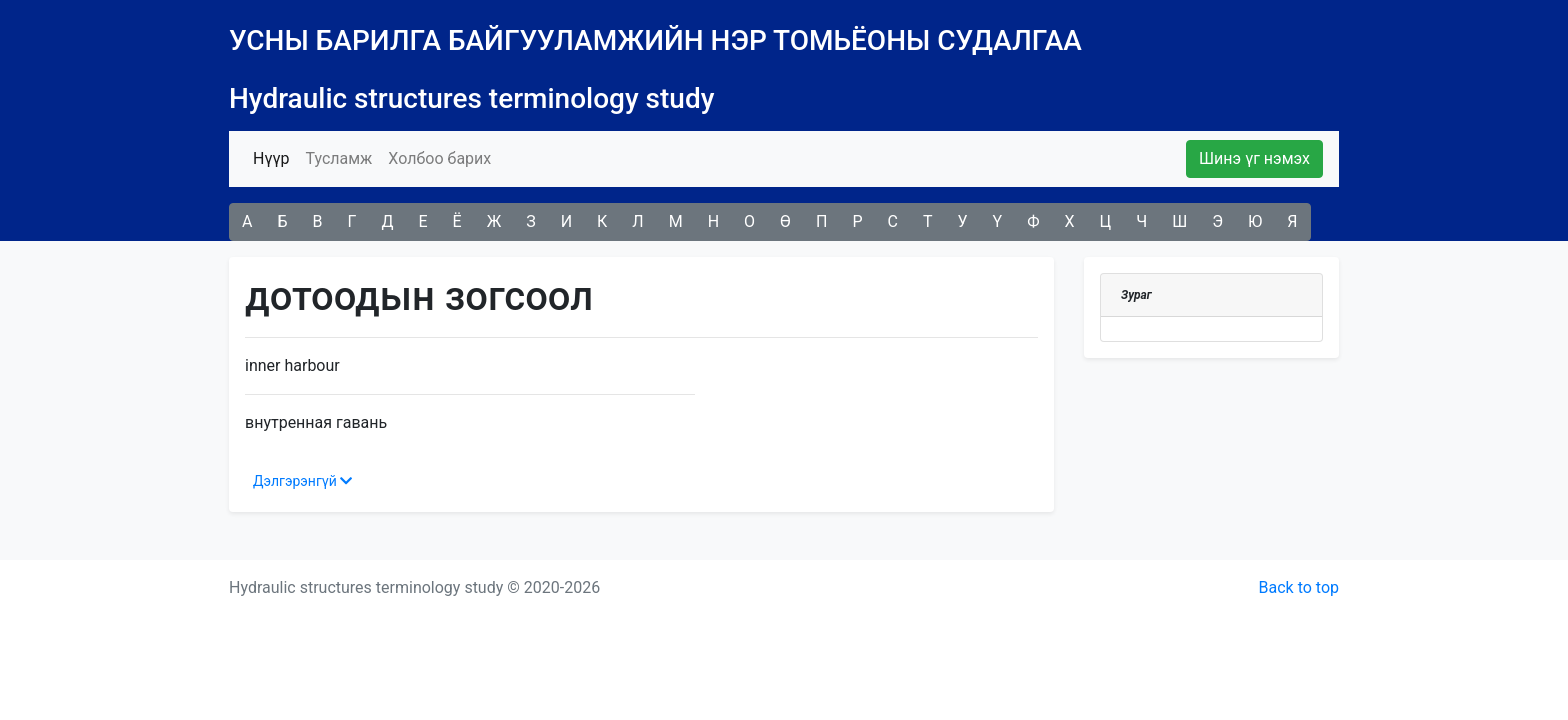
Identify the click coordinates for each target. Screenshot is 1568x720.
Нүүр (275, 157)
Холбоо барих (439, 158)
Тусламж (338, 158)
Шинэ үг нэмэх (1254, 158)
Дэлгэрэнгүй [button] (302, 481)
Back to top (1299, 587)
